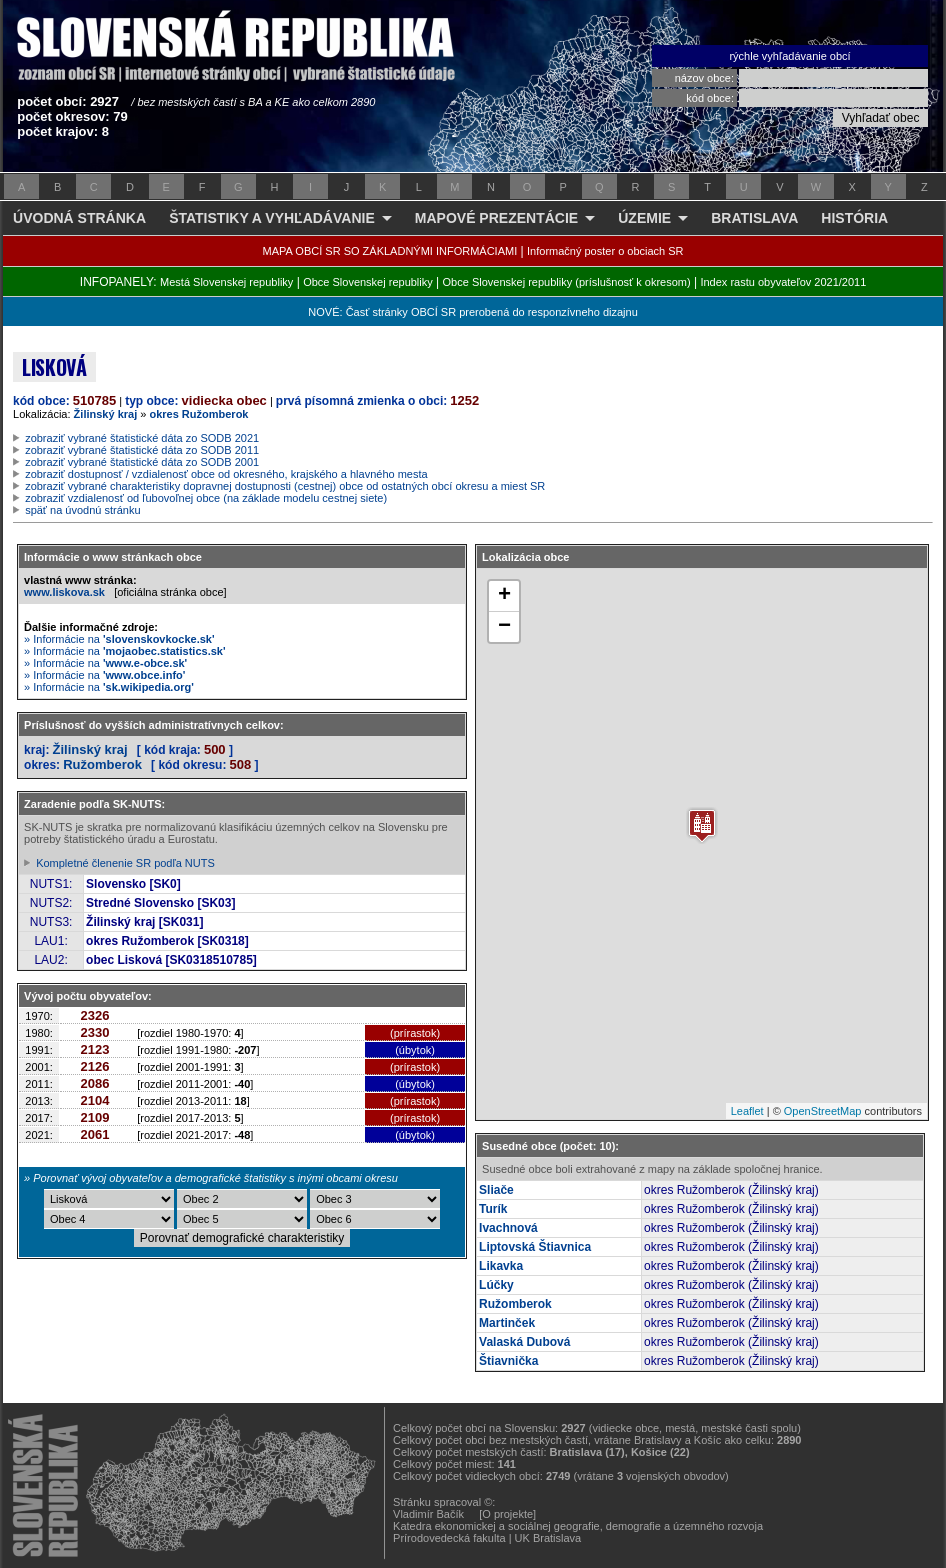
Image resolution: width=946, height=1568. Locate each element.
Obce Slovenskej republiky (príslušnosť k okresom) (567, 282)
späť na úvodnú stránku (82, 510)
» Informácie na (119, 639)
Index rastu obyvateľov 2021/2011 (783, 282)
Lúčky (496, 1285)
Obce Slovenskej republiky (368, 282)
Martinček (507, 1323)
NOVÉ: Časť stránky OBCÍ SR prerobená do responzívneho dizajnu (472, 312)
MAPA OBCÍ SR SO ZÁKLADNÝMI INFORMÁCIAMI (390, 251)
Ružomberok (102, 764)
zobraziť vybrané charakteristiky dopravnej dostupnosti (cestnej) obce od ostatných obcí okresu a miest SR (285, 486)
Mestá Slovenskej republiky (226, 282)
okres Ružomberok (198, 414)
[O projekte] (507, 1514)
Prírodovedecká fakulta (449, 1538)
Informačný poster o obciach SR (605, 251)
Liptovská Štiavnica (535, 1247)
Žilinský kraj (106, 414)
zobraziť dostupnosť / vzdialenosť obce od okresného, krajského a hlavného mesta (226, 474)
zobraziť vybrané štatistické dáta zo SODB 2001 (142, 462)
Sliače (496, 1190)
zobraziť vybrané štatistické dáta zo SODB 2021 (142, 438)
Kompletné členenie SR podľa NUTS (125, 863)
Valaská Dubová (524, 1342)
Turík (493, 1209)
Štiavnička (508, 1361)
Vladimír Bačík (428, 1514)
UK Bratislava (548, 1538)
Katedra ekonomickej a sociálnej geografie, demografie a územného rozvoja (578, 1526)
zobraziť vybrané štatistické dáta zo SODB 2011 (142, 450)
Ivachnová (508, 1228)
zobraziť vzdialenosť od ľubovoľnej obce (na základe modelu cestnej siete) (206, 498)
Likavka (501, 1266)
